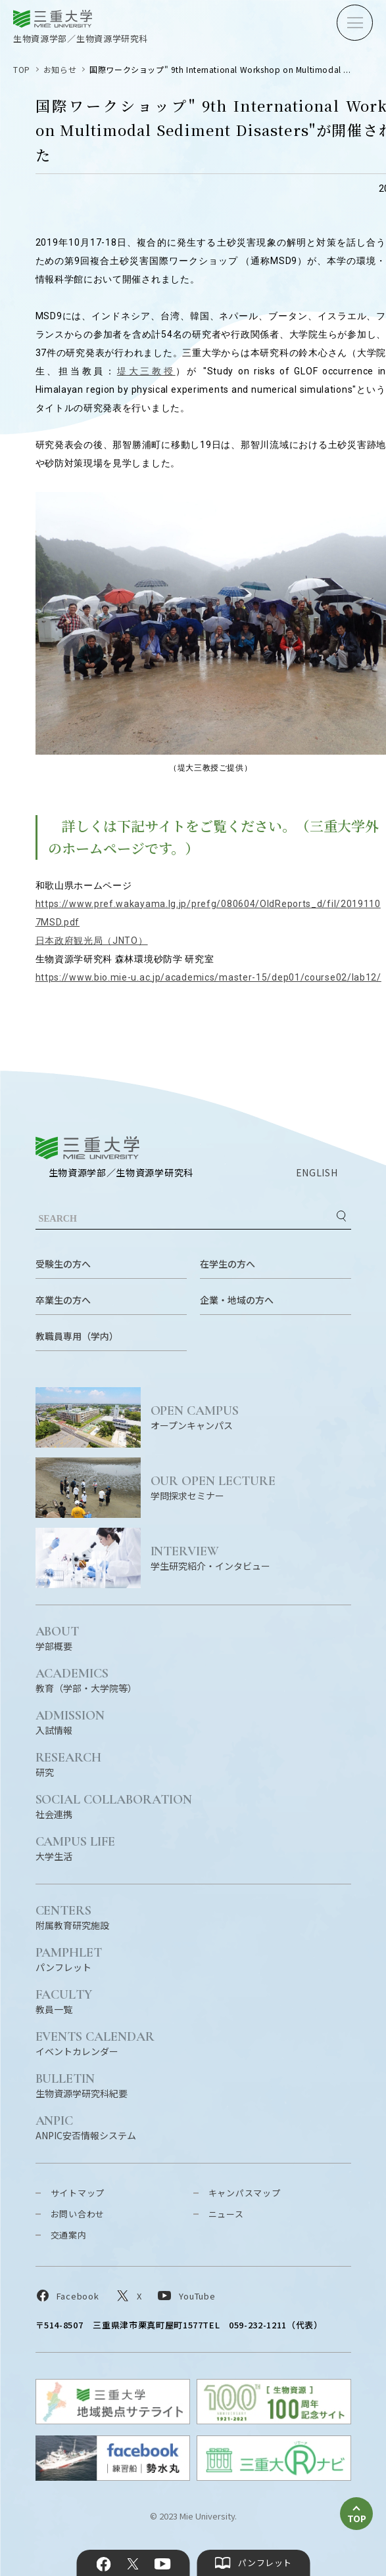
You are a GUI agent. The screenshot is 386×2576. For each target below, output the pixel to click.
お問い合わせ (78, 2214)
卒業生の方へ (63, 1299)
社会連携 (114, 1806)
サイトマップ (78, 2193)
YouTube (163, 2564)
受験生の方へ (63, 1263)
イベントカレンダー (95, 2043)
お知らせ (59, 69)
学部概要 (58, 1638)
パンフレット (69, 1959)
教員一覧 (64, 2001)
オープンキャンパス (251, 1417)
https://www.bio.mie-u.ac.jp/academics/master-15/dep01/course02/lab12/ (208, 977)
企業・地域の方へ (237, 1299)
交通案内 (69, 2235)
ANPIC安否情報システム (86, 2127)
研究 (69, 1764)
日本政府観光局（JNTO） (92, 940)
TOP (21, 69)
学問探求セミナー (251, 1487)
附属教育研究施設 (72, 1917)
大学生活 (76, 1848)
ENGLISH (317, 1172)
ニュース (226, 2214)
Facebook (103, 2564)
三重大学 (87, 1147)
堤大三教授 (146, 371)
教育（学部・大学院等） (86, 1680)
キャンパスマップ (244, 2193)
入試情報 (70, 1722)
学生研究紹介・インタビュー (251, 1557)
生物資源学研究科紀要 (82, 2085)
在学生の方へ (227, 1263)
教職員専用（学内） (77, 1336)
